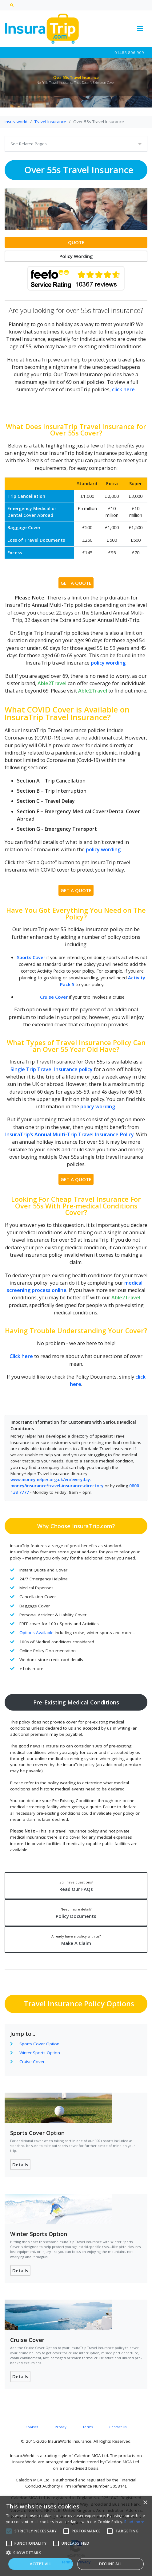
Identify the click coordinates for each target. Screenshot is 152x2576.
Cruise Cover (54, 997)
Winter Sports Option (39, 2052)
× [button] (145, 2502)
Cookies (32, 2427)
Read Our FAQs (76, 1886)
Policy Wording (76, 256)
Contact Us (117, 2427)
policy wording (108, 662)
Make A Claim (76, 1940)
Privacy (60, 2427)
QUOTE (76, 242)
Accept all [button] (40, 2563)
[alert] (76, 2536)
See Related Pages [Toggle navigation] (28, 143)
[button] (76, 2553)
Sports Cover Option (39, 2044)
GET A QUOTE (76, 583)
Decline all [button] (110, 2563)
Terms (88, 2427)
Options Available (36, 1632)
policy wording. (104, 849)
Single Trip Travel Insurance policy (51, 1069)
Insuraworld (16, 121)
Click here (21, 1356)
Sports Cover (31, 957)
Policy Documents (76, 1913)
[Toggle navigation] (140, 28)
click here (123, 389)
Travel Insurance (50, 121)
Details (20, 2164)
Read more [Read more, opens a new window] (134, 2521)
